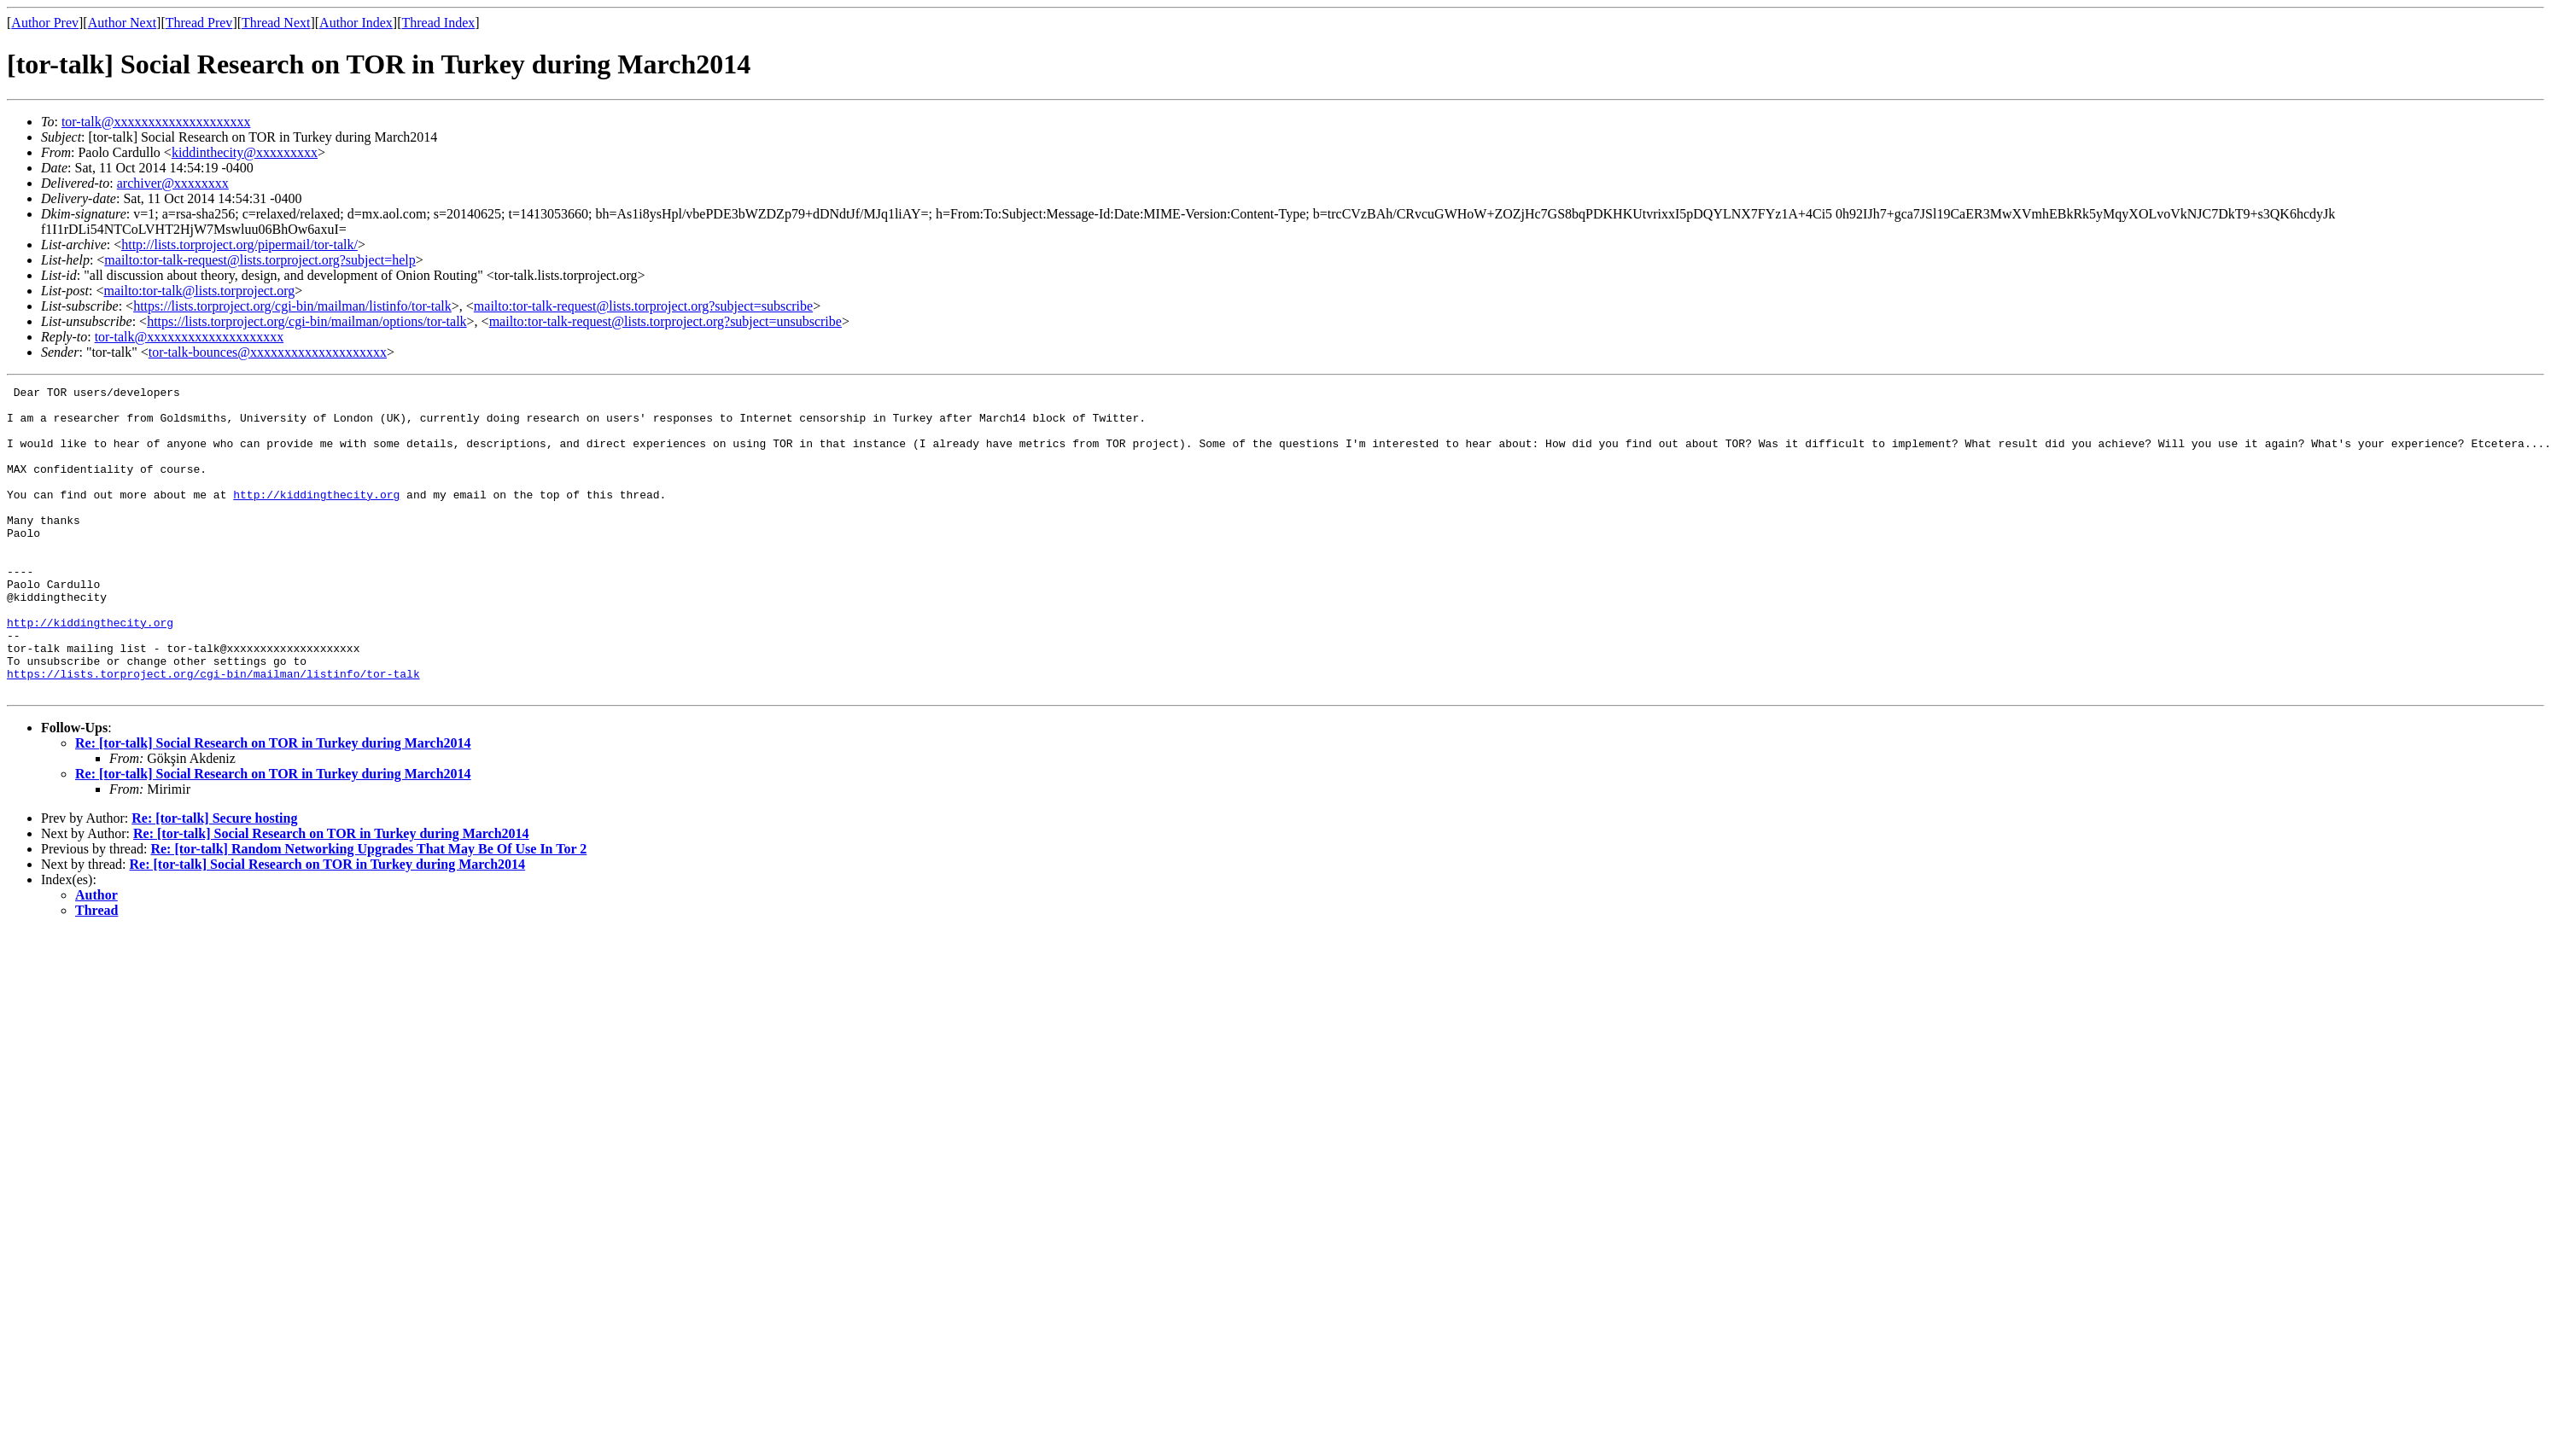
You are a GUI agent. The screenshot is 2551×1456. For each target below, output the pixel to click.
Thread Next (276, 22)
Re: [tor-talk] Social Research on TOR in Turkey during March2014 (273, 804)
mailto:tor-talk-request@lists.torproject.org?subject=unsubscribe (665, 321)
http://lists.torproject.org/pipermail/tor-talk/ (239, 244)
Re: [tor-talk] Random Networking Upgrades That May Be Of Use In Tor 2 (368, 910)
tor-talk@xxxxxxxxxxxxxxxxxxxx (156, 121)
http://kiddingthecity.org (316, 517)
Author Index (356, 22)
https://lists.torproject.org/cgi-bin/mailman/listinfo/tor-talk (292, 306)
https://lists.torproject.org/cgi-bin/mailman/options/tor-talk (306, 321)
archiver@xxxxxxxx (173, 183)
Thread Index (439, 22)
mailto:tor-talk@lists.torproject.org (199, 290)
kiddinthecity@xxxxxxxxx (245, 152)
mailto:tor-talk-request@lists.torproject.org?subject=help (259, 260)
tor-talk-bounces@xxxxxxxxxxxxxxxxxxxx (268, 352)
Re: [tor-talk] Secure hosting (214, 879)
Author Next (122, 22)
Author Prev (45, 22)
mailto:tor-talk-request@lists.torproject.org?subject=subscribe (643, 306)
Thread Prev (199, 22)
